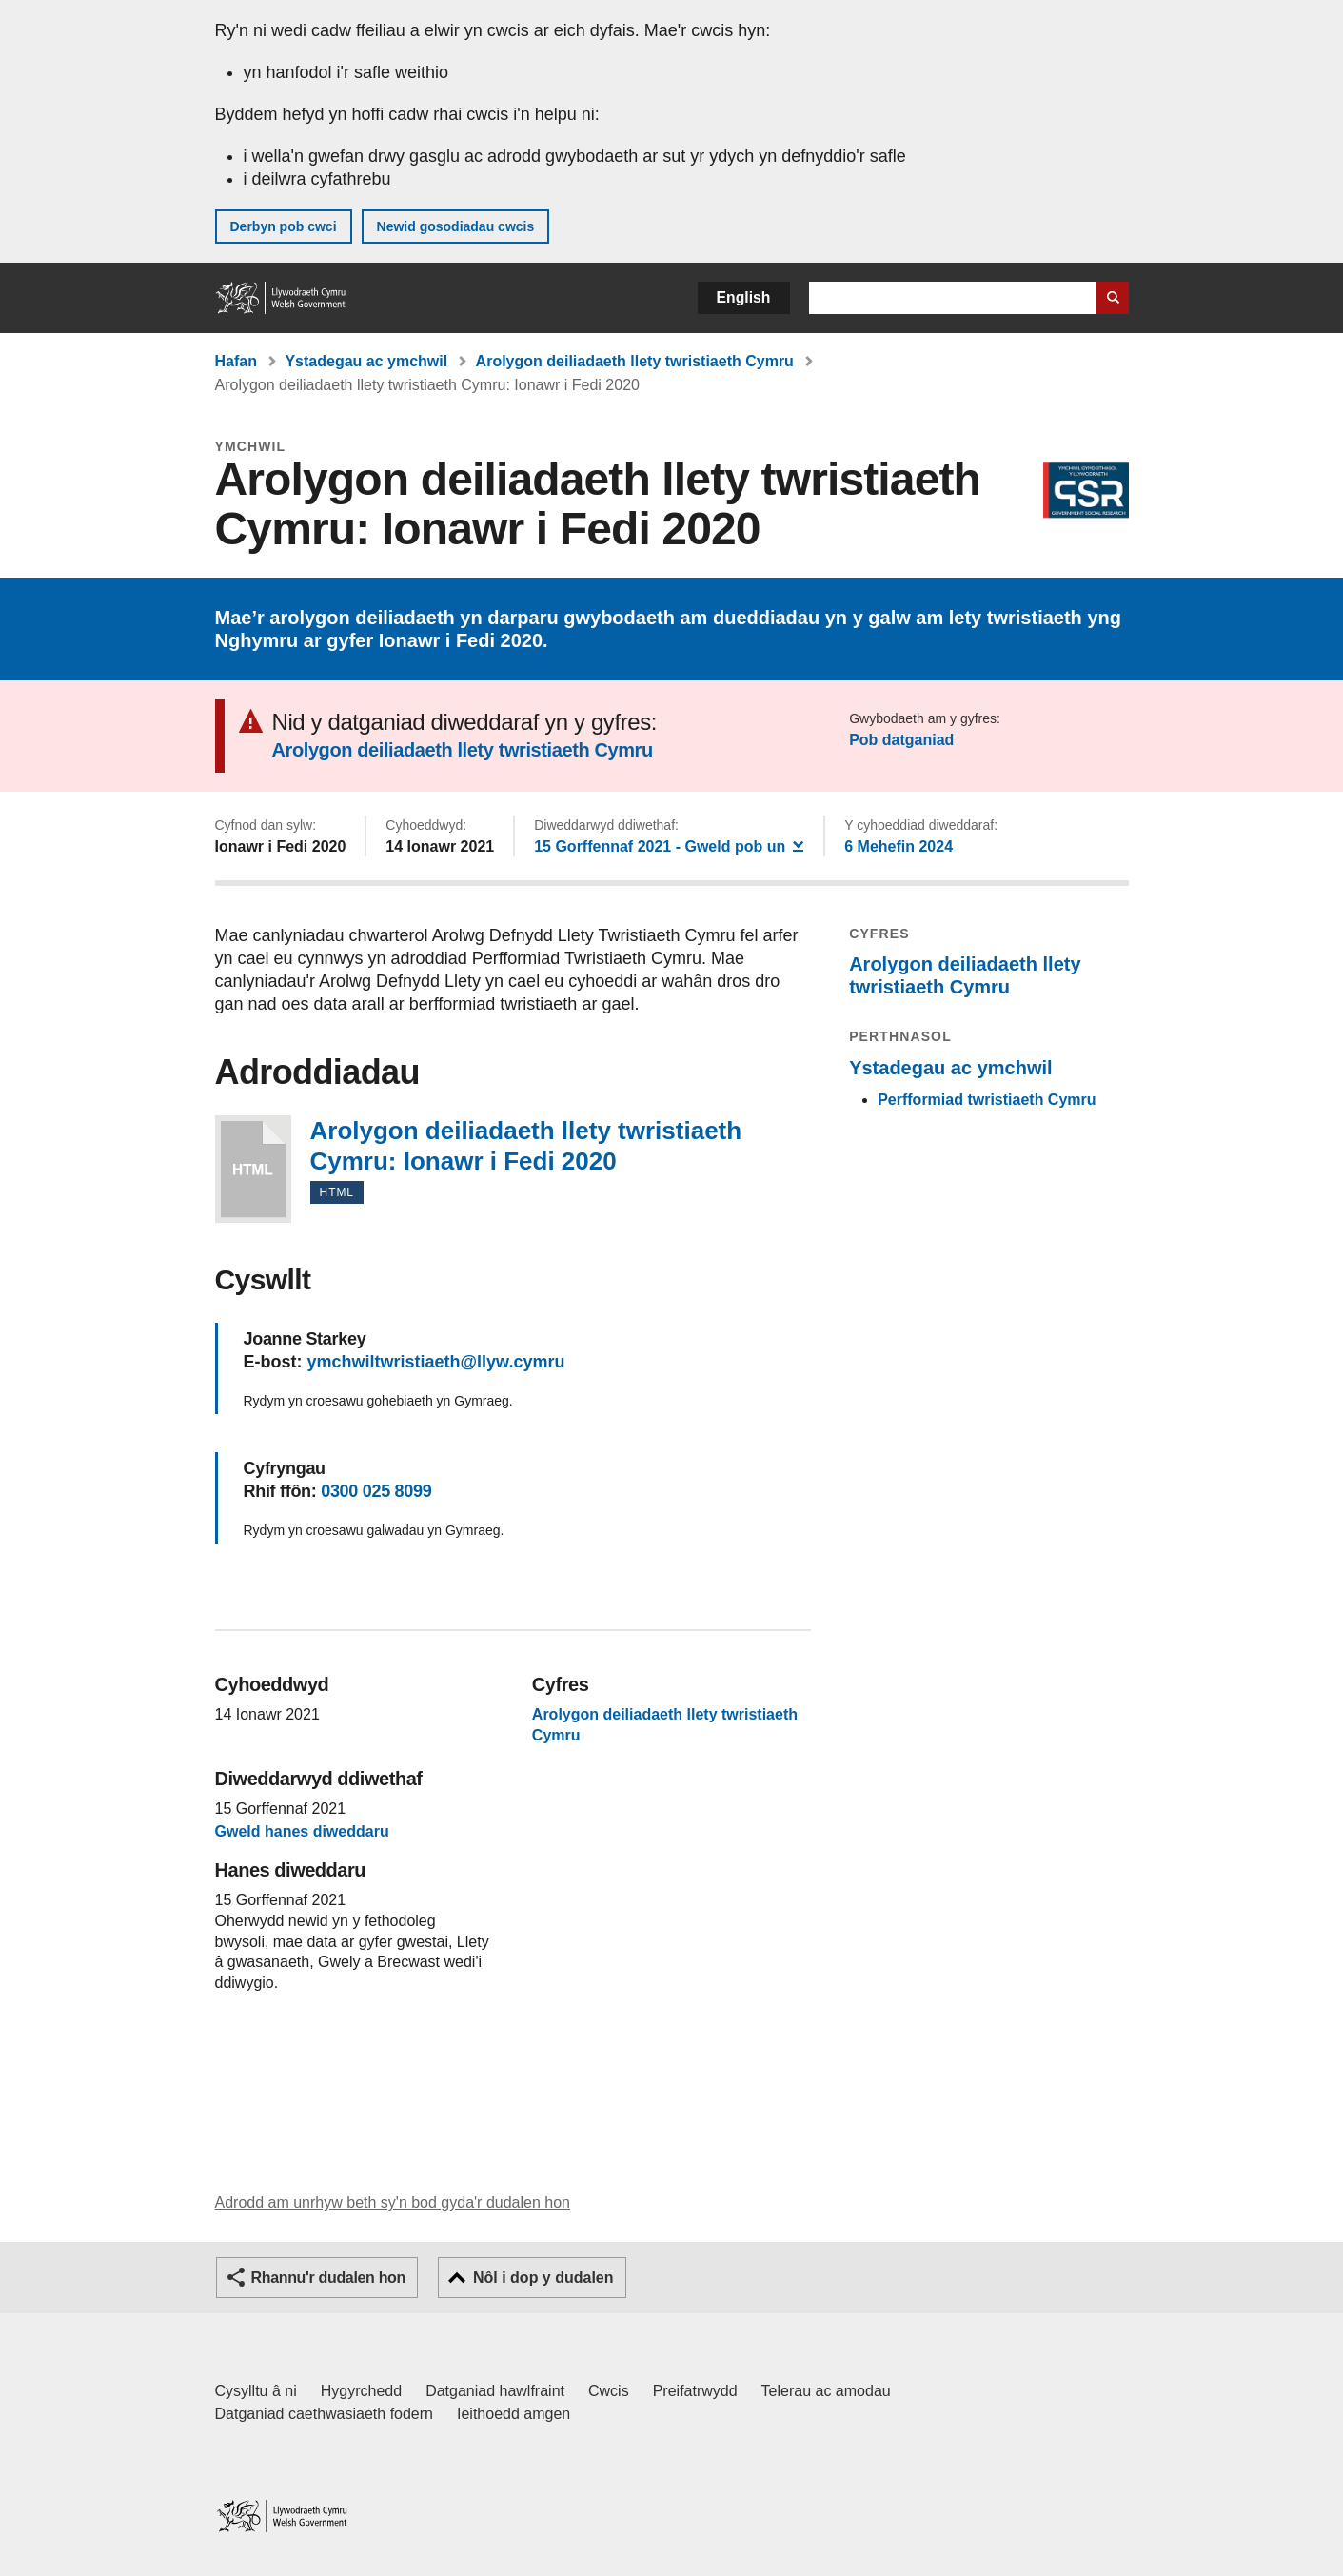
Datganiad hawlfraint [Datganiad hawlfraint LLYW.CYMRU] (494, 2391)
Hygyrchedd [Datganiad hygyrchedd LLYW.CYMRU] (361, 2391)
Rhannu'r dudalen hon (328, 2278)
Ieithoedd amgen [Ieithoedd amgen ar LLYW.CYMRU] (513, 2414)
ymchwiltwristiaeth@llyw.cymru (436, 1361)
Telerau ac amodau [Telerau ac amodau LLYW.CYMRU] (826, 2391)
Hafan (236, 361)
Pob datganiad (901, 740)
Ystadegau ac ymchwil (366, 361)
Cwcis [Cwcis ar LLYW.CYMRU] (608, 2391)
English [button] (744, 297)
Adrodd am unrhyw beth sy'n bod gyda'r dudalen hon (392, 2202)
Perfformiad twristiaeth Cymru (987, 1099)
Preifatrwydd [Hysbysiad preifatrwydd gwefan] (695, 2391)
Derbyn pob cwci (283, 226)
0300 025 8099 (376, 1491)
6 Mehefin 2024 (898, 846)
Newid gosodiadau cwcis (456, 226)
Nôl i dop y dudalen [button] (543, 2278)
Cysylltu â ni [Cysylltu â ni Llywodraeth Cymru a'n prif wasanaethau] (256, 2391)
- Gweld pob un (669, 845)
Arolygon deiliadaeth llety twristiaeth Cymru (635, 361)
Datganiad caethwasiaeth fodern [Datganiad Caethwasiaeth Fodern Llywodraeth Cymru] (324, 2414)
